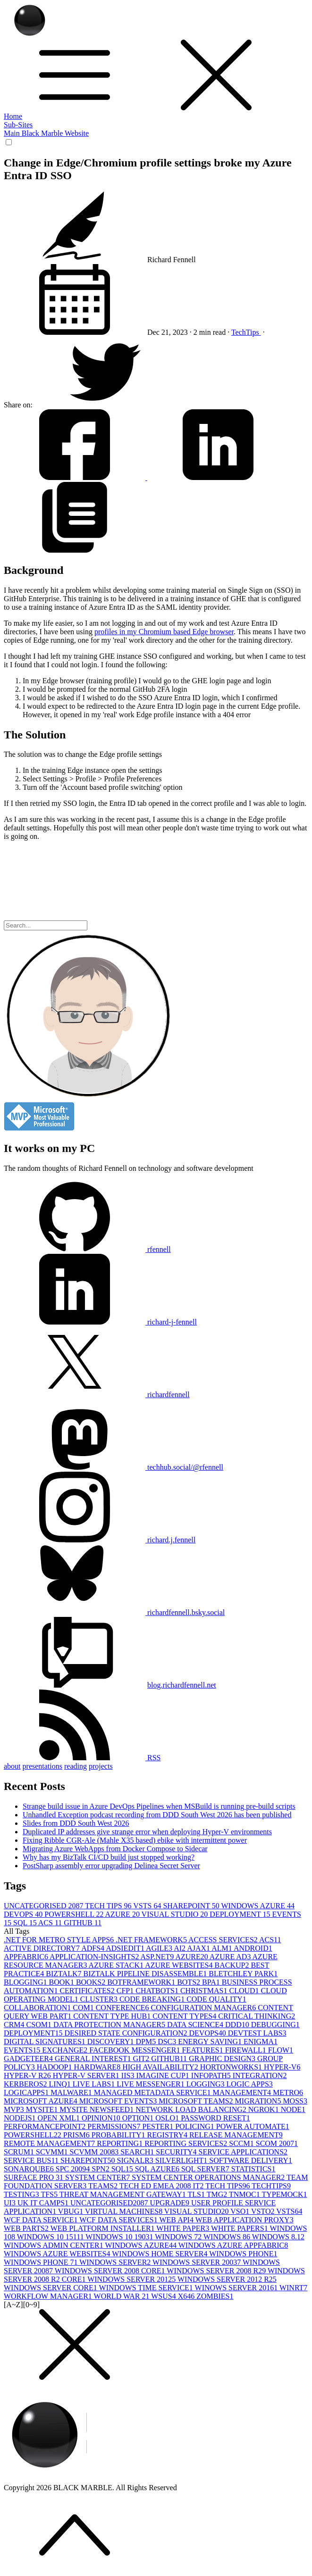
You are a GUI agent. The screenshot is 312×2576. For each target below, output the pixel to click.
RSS (82, 1758)
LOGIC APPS (250, 2084)
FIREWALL (246, 2050)
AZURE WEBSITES (179, 1965)
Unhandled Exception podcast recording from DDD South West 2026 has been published (157, 1815)
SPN (101, 2169)
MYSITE (43, 2109)
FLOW (280, 2050)
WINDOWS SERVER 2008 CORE (111, 2271)
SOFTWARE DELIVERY (250, 2160)
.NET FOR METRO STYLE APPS (60, 1940)
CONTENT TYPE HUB (112, 2016)
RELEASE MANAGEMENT (236, 2135)
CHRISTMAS (204, 1991)
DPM (146, 2042)
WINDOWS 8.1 (278, 2237)
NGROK (264, 2109)
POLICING (195, 2126)
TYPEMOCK (284, 2194)
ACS (51, 1923)
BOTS (189, 1982)
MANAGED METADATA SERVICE (153, 2092)
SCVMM (53, 2152)
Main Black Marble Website (46, 133)
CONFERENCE (123, 2008)
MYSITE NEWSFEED (97, 2109)
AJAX (199, 1948)
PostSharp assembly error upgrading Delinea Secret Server (111, 1866)
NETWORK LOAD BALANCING (191, 2109)
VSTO (263, 2211)
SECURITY (177, 2152)
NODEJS (21, 2118)
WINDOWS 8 (227, 2237)
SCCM (242, 2143)
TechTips (246, 332)
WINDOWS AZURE (258, 1906)
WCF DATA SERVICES (119, 2220)
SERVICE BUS (32, 2160)
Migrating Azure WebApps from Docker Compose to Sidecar (115, 1849)
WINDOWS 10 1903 (120, 2237)
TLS (197, 2194)
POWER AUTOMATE (252, 2126)
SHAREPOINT (192, 1906)
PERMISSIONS (114, 2126)
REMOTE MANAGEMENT (50, 2143)
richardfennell (97, 1395)
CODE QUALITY (216, 1999)
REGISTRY (168, 2135)
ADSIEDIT (126, 1948)
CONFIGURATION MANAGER (204, 2008)
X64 (187, 2296)
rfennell (87, 1249)
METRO (288, 2092)
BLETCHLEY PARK (243, 1974)
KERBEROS (26, 2084)
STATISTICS (253, 2169)
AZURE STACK (117, 1965)
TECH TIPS (109, 1906)
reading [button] (75, 1766)
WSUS (164, 2296)
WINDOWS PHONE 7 (41, 2262)
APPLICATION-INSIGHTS (95, 1957)
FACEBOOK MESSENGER (135, 2050)
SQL (25, 1923)
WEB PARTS (27, 2228)
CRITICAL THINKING (256, 2016)
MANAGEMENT (243, 2092)
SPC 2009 (74, 2169)
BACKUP (232, 1965)
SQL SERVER (206, 2169)
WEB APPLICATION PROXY (244, 2220)
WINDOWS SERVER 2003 (197, 2262)
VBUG (71, 2211)
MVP (15, 2109)
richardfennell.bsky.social (114, 1612)
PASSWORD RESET (215, 2118)
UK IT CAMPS (43, 2203)
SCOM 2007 (277, 2143)
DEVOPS (24, 1914)
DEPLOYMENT (241, 1914)
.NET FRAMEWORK (152, 1940)
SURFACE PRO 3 (34, 2177)
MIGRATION (259, 2101)
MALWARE (72, 2092)
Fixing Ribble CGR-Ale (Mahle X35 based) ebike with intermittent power (135, 1840)
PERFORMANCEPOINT (45, 2126)
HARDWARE (98, 2067)
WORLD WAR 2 (123, 2296)
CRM (15, 2025)
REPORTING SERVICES (186, 2143)
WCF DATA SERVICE (41, 2220)
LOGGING (206, 2084)
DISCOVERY (111, 2042)
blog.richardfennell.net (181, 1685)
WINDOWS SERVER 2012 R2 (227, 2279)
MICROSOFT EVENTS (119, 2101)
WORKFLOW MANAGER (49, 2296)
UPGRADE (171, 2203)
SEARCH (138, 2152)
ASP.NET (158, 1957)
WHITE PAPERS (240, 2228)
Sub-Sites (18, 125)
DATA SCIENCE (196, 2025)
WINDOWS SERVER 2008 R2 (217, 2271)
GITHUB (82, 1923)
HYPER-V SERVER (87, 2075)
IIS (128, 2075)
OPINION (102, 2118)
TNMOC (245, 2194)
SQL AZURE (158, 2169)
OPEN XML (60, 2118)
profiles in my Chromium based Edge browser (164, 632)
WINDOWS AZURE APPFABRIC (233, 2245)
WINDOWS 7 (179, 2237)
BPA (212, 1982)
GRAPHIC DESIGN (223, 2058)
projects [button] (101, 1766)
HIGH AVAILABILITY (161, 2067)
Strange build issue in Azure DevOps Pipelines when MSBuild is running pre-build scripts (159, 1806)
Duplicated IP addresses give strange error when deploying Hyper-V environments (147, 1832)
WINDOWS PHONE (243, 2254)
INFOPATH (212, 2075)
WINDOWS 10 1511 (51, 2237)
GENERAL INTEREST (94, 2058)
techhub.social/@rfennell (113, 1467)
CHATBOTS (157, 1991)
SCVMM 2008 (95, 2152)
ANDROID (253, 1948)
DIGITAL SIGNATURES (45, 2042)
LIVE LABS (95, 2084)
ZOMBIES (214, 2296)
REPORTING (120, 2143)
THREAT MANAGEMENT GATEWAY (123, 2194)
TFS (50, 2194)
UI (10, 2203)
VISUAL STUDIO (176, 1914)
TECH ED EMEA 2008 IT (162, 2186)
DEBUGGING (275, 2025)
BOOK (62, 1982)
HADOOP (55, 2067)
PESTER (158, 2126)
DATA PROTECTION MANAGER (110, 2025)
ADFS (93, 1948)
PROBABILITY (119, 2135)
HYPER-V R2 (28, 2075)
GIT (142, 2058)
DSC (168, 2042)
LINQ (61, 2084)
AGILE (160, 1948)
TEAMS (103, 2186)
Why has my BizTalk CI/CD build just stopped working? (108, 1857)
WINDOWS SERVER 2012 (132, 2279)
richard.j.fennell (99, 1540)
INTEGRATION (260, 2075)
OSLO (168, 2118)
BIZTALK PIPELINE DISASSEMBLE (146, 1974)
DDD (238, 2025)
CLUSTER (99, 1999)
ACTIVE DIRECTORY (42, 1948)
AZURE (123, 1914)
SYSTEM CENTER (98, 2177)
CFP (126, 1991)
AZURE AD (231, 1957)
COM (84, 2008)
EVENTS (23, 2050)
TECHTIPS (271, 2186)
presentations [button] (42, 1766)
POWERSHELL (74, 1914)
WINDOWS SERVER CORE (51, 2288)
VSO (240, 2211)
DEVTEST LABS (257, 2033)
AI (180, 1948)
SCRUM (20, 2152)
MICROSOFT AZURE (41, 2101)
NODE (293, 2109)
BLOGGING (26, 1982)
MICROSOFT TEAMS (197, 2101)
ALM (222, 1948)
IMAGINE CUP (163, 2075)
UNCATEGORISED (44, 1906)
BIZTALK (64, 1974)
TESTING (22, 2194)
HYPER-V (282, 2067)
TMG (218, 2194)
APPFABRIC (27, 1957)
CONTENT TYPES (185, 2016)
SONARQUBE (30, 2169)
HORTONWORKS (232, 2067)
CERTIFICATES (87, 1991)
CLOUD (245, 1991)
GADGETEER (29, 2058)
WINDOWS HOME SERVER (160, 2254)
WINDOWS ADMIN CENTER (54, 2245)
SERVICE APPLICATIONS (243, 2152)
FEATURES (203, 2050)
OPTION (139, 2118)
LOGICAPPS (27, 2092)
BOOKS (91, 1982)
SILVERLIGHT (182, 2160)
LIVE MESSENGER (151, 2084)
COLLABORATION (38, 2008)
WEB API (177, 2220)
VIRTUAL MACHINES (124, 2211)
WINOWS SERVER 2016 (237, 2288)
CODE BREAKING (152, 1999)
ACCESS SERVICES (223, 1940)
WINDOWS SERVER (115, 2262)
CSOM (39, 2025)
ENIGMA (261, 2042)
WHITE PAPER (183, 2228)
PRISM (77, 2135)
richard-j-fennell (100, 1322)
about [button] (12, 1766)
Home (13, 116)
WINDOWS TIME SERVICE (147, 2288)
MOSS (295, 2101)
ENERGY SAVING (211, 2042)
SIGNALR (136, 2160)
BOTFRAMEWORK (142, 1982)
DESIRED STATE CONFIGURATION (126, 2033)
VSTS (148, 1906)
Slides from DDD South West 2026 (76, 1823)
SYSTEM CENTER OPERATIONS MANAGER (209, 2177)
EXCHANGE (65, 2050)
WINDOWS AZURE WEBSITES (58, 2254)
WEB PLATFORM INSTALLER (104, 2228)
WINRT (293, 2288)
